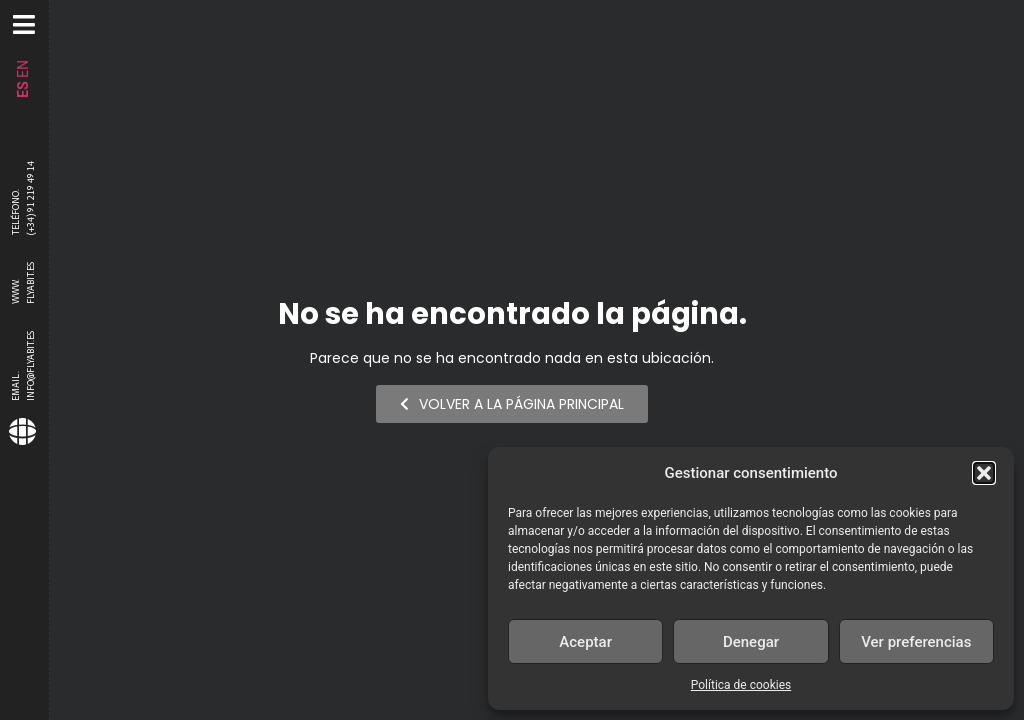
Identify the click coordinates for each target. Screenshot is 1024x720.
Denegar (751, 642)
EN (23, 69)
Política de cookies (741, 685)
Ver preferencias (916, 642)
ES (23, 89)
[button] (984, 473)
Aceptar (585, 642)
